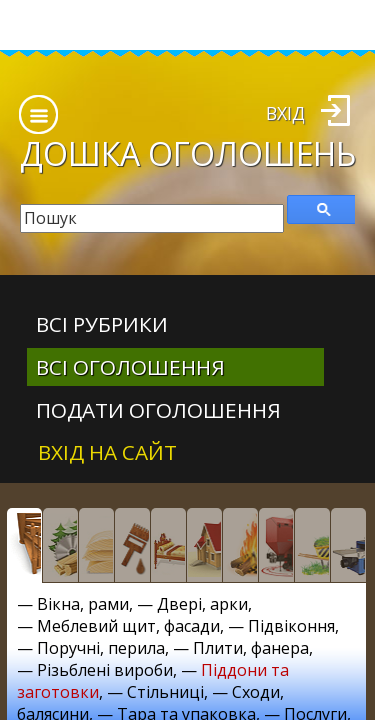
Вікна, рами (83, 604)
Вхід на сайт (107, 452)
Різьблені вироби (105, 670)
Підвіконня (291, 626)
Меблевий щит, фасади (128, 626)
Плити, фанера (251, 648)
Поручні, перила (101, 648)
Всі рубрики (102, 324)
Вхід (285, 113)
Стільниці (165, 692)
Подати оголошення (158, 410)
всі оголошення (130, 367)
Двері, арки (202, 604)
